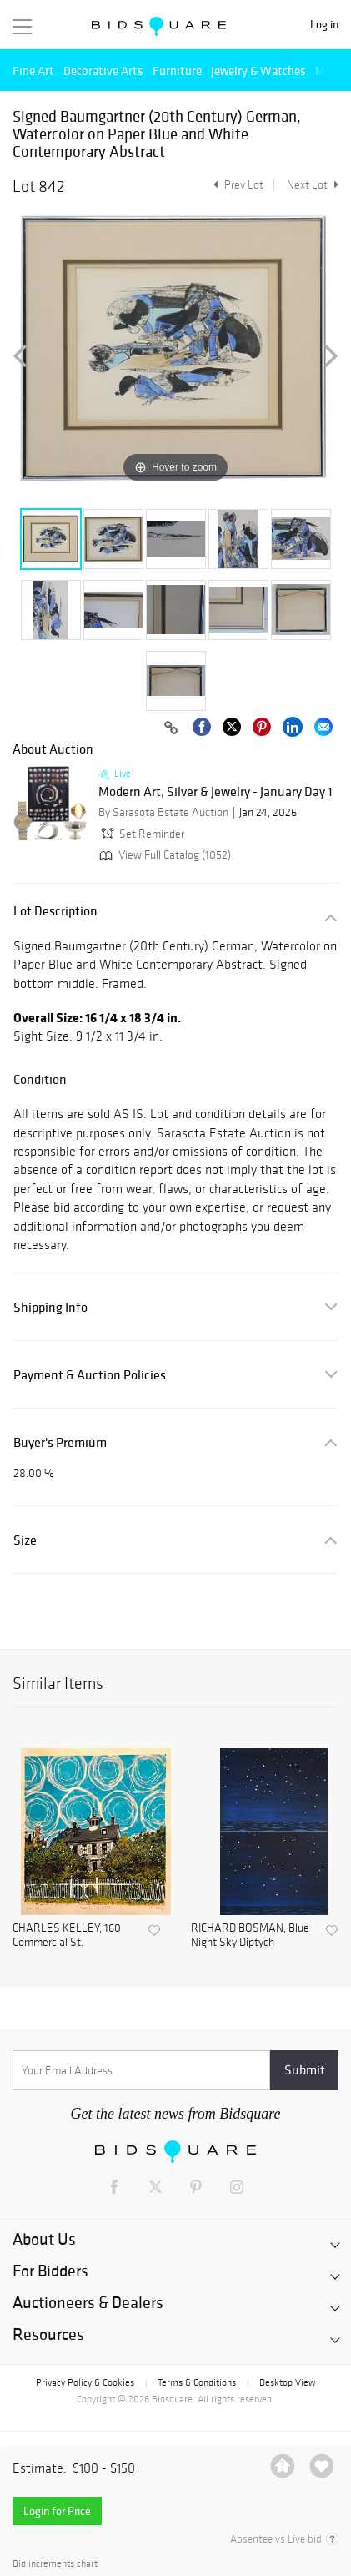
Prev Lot (236, 185)
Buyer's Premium (60, 1442)
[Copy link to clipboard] (171, 728)
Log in (324, 24)
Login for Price (57, 2510)
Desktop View (287, 2382)
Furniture (177, 70)
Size (25, 1540)
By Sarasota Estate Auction (163, 812)
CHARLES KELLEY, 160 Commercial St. (67, 1935)
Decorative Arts (103, 70)
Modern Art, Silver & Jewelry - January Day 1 (215, 791)
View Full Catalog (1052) (163, 855)
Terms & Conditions (197, 2382)
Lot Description (55, 911)
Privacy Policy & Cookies (85, 2382)
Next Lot (312, 185)
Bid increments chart (55, 2563)
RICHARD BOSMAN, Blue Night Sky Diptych (250, 1935)
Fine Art (33, 70)
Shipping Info (50, 1307)
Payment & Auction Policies (89, 1375)
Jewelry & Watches (258, 70)
